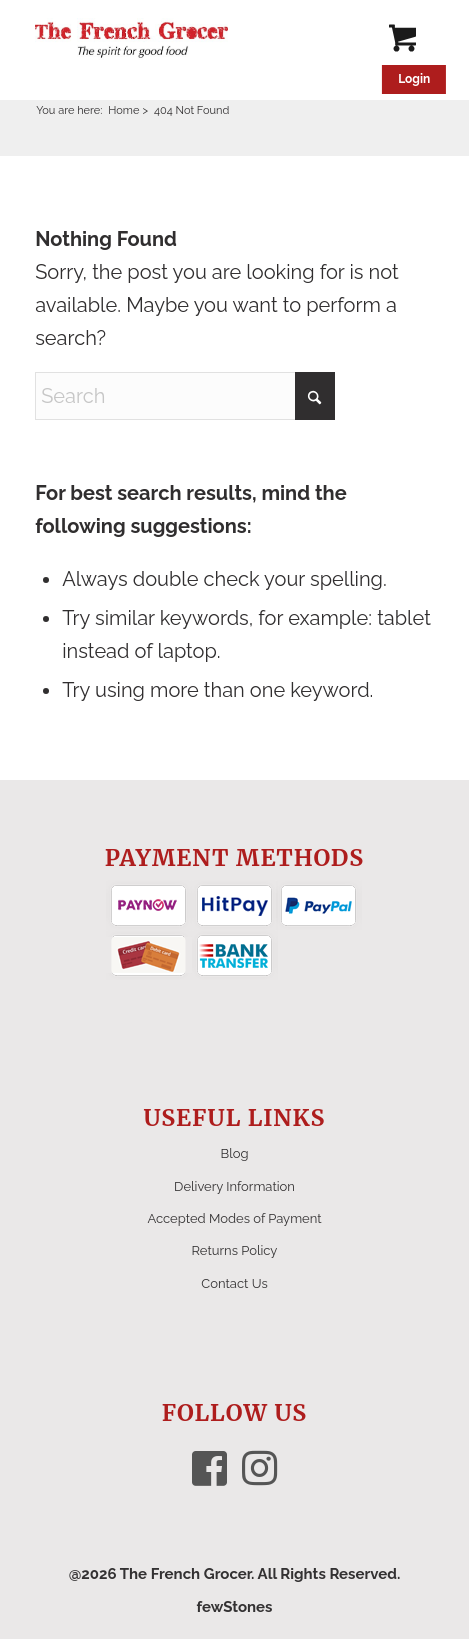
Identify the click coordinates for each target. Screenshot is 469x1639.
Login (414, 79)
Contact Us (234, 1283)
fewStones (234, 1607)
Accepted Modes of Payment (234, 1218)
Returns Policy (235, 1250)
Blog (235, 1153)
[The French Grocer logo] (194, 40)
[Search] (185, 396)
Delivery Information (234, 1186)
